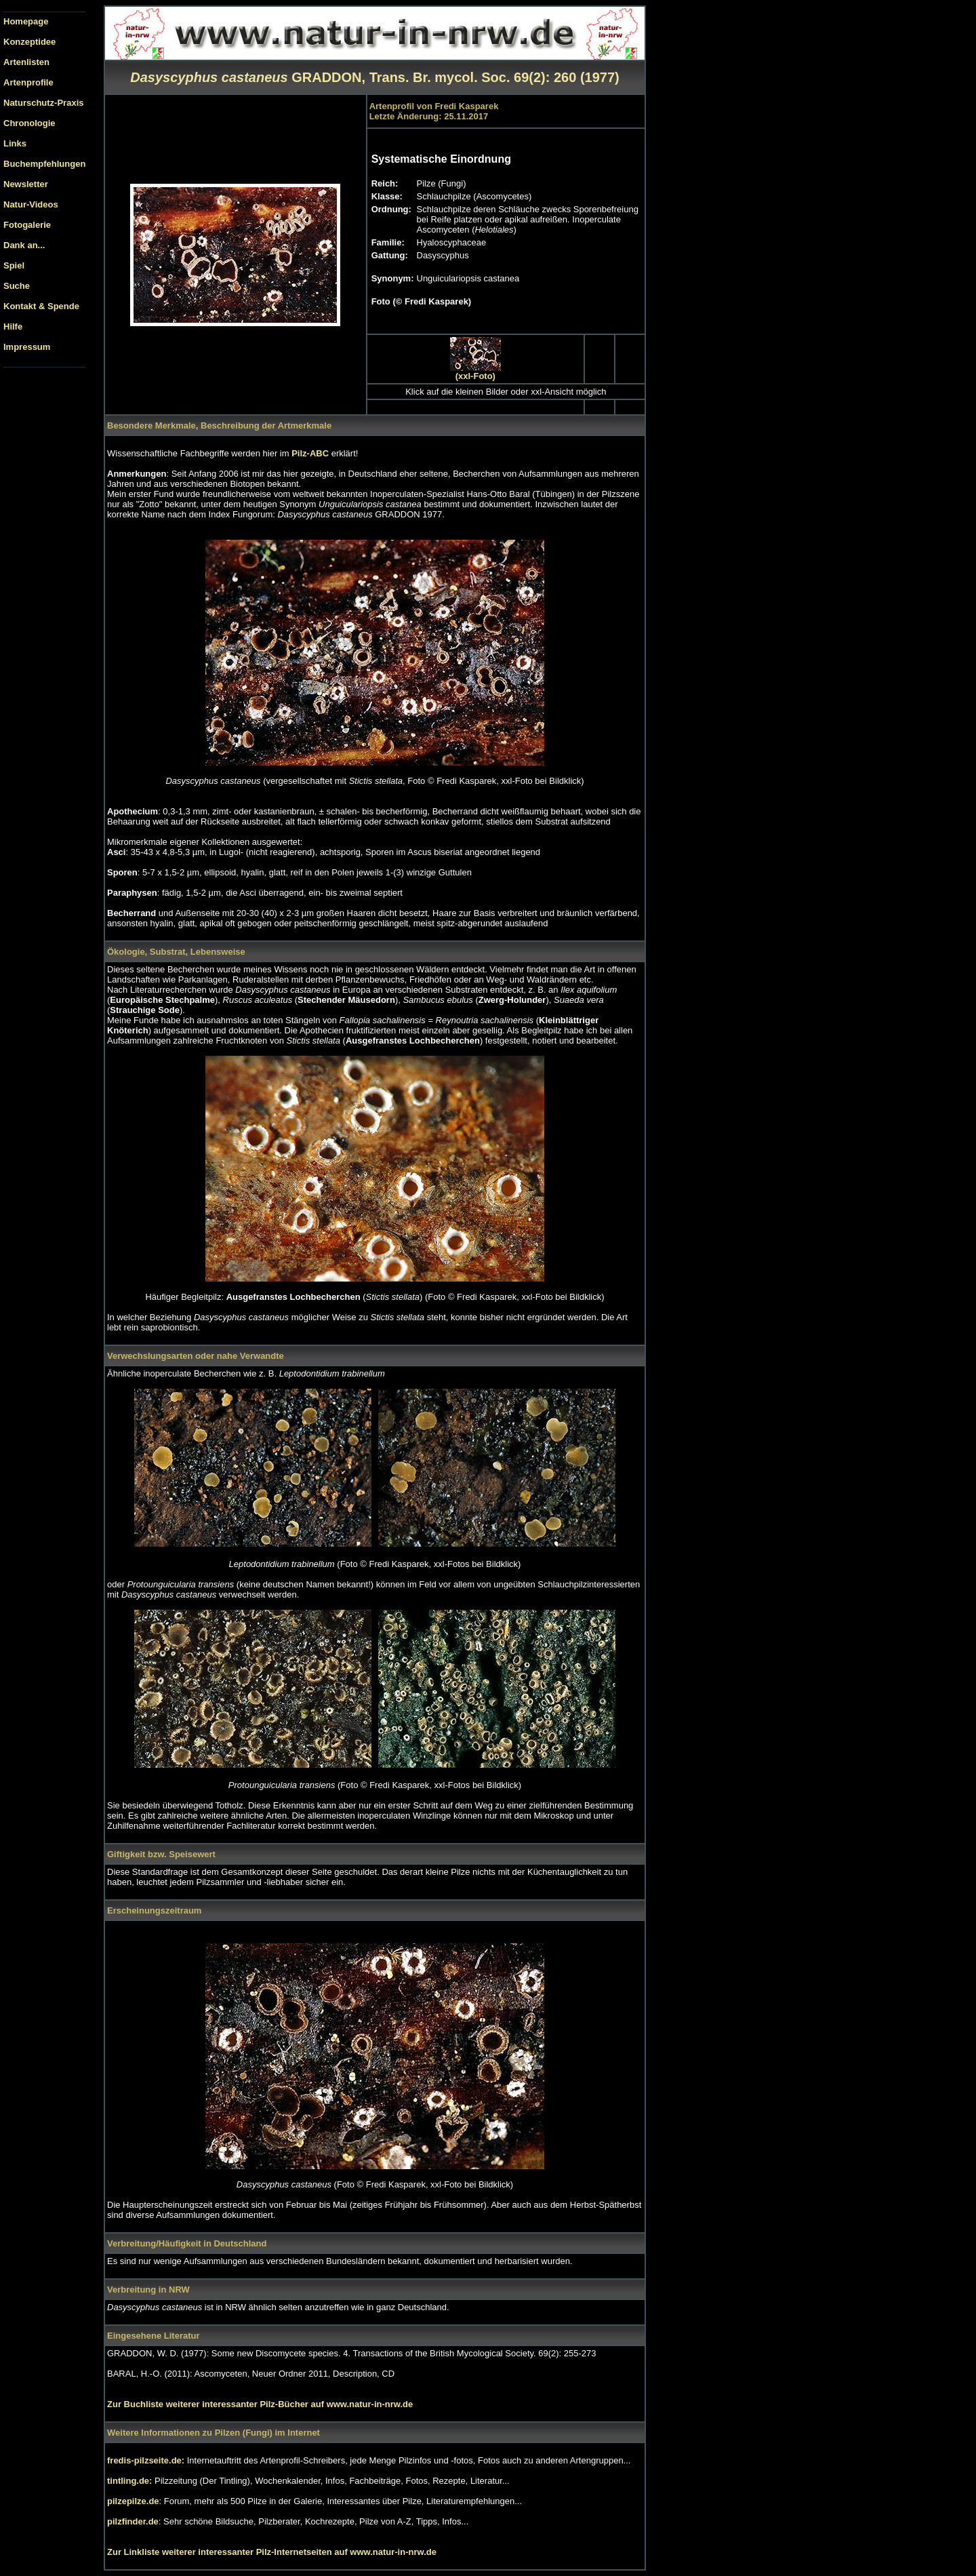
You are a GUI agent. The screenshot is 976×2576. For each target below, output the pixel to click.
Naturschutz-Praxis (43, 103)
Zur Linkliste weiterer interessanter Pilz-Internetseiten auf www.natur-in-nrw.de (271, 2552)
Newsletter (25, 184)
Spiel (13, 265)
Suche (16, 286)
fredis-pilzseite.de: (147, 2460)
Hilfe (12, 326)
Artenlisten (26, 62)
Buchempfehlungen (44, 164)
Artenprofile (28, 82)
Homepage (25, 21)
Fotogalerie (27, 225)
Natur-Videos (30, 204)
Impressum (26, 347)
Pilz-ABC (311, 453)
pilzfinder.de (133, 2521)
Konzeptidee (29, 42)
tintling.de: (131, 2481)
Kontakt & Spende (41, 306)
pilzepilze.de (133, 2501)
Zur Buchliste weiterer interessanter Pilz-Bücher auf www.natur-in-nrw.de (260, 2404)
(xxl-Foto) (475, 376)
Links (14, 143)
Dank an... (24, 245)
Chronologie (29, 123)
